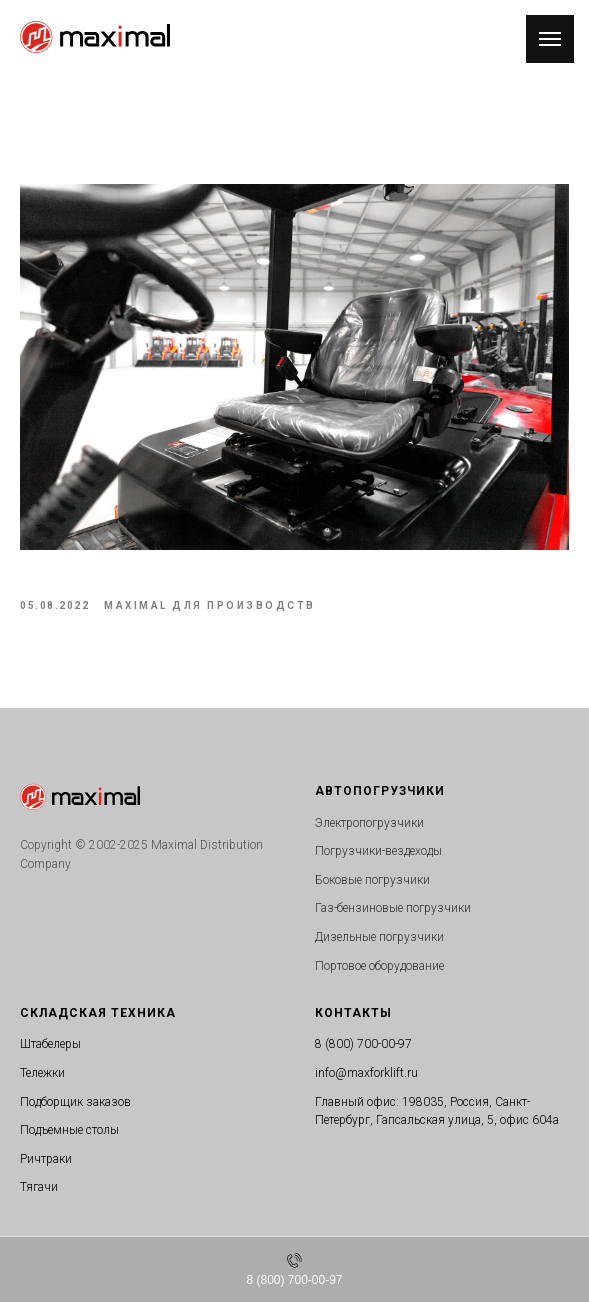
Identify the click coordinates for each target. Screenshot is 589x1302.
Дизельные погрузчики (379, 937)
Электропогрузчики (369, 823)
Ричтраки (46, 1159)
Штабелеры (50, 1044)
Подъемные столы (69, 1130)
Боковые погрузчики (372, 880)
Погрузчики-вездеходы (378, 851)
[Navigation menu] (550, 39)
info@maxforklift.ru (366, 1073)
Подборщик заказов (75, 1102)
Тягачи (39, 1187)
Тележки (42, 1073)
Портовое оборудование (379, 966)
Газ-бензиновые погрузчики (393, 908)
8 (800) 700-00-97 (363, 1044)
